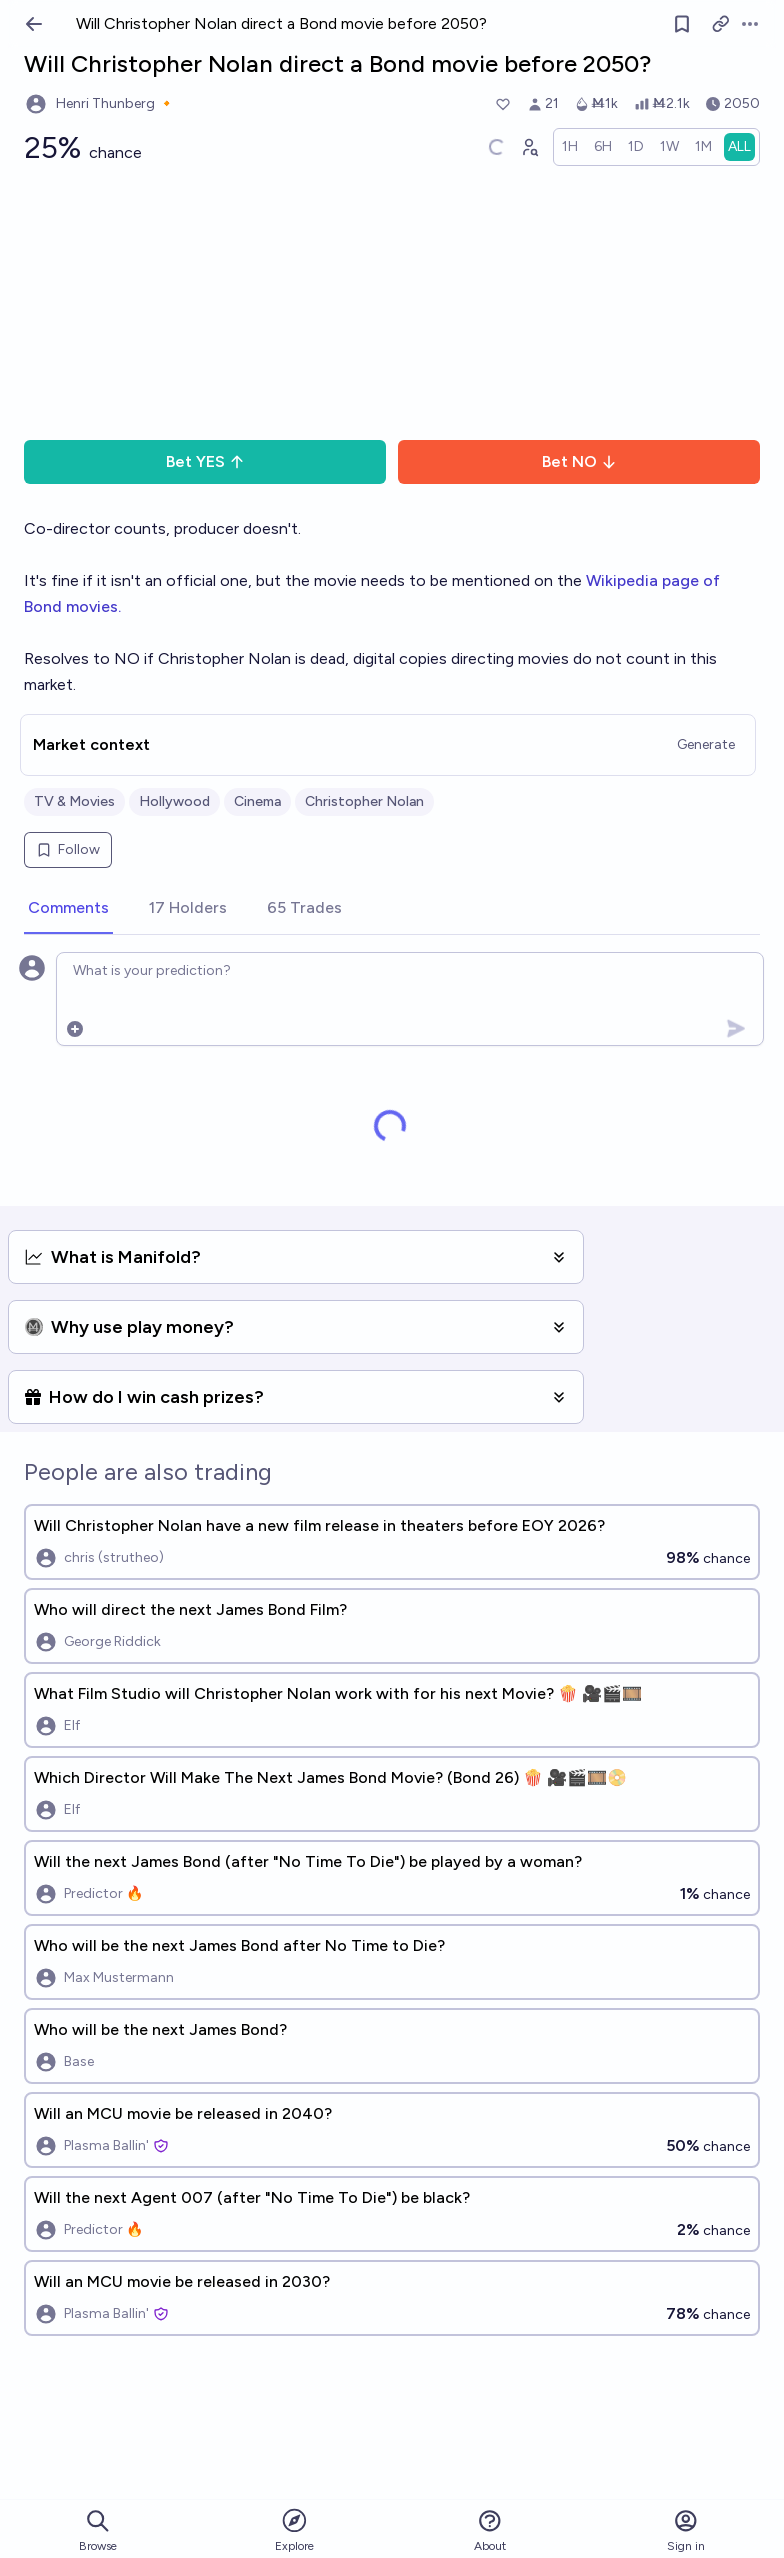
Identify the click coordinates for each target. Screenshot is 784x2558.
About (490, 2530)
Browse (98, 2530)
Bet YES (205, 461)
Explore (294, 2529)
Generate (706, 744)
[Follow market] (682, 24)
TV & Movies (74, 801)
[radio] (570, 147)
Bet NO (579, 461)
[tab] (68, 909)
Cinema (257, 801)
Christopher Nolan (364, 801)
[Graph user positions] (529, 147)
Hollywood (174, 801)
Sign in (686, 2530)
